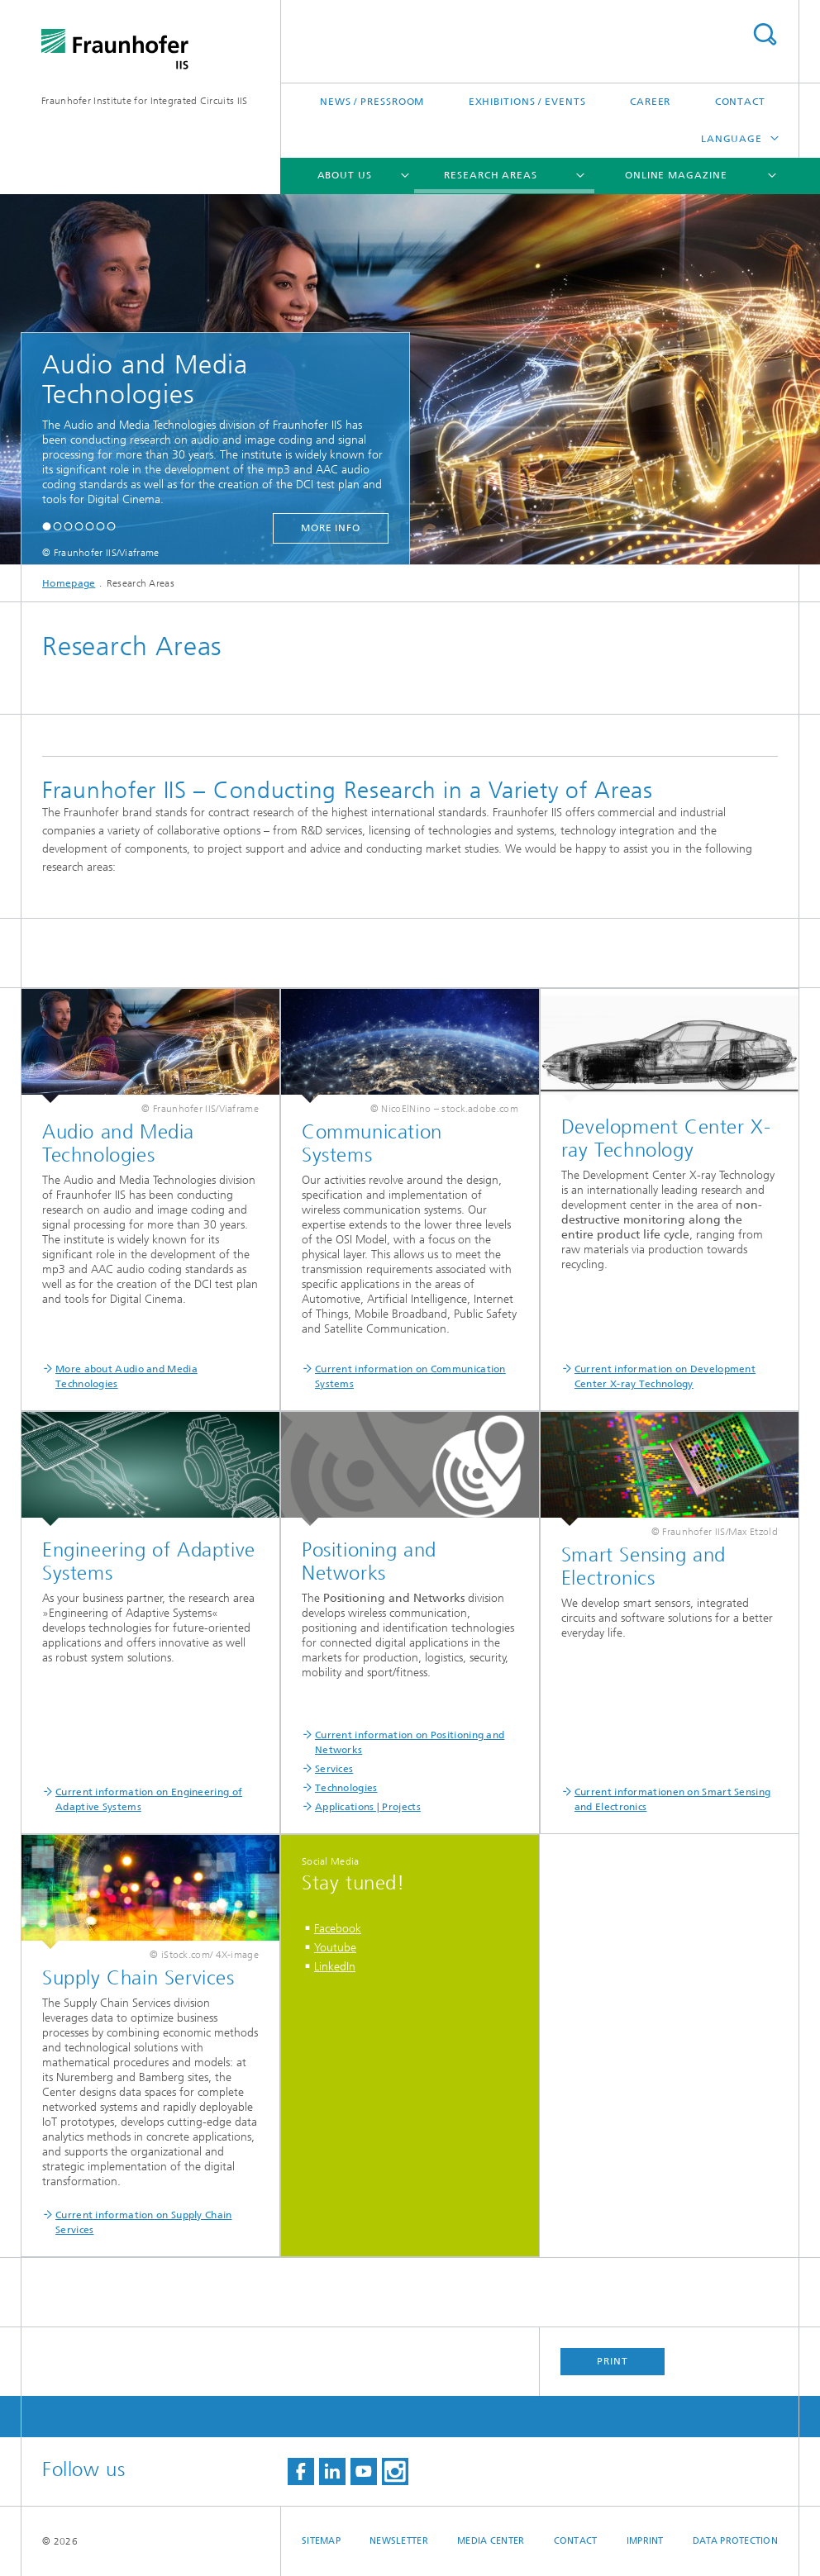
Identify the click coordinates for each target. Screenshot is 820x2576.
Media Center (490, 2541)
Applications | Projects (368, 1807)
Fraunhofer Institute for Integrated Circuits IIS (144, 101)
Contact (740, 101)
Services (334, 1769)
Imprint (645, 2541)
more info (330, 528)
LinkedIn (334, 1967)
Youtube (335, 1948)
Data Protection (735, 2541)
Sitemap (321, 2541)
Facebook (337, 1929)
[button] (46, 525)
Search (764, 34)
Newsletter (398, 2541)
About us (344, 175)
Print (612, 2361)
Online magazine (676, 175)
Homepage (68, 583)
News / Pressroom (372, 101)
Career (650, 101)
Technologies (346, 1788)
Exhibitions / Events (527, 101)
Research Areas (490, 175)
